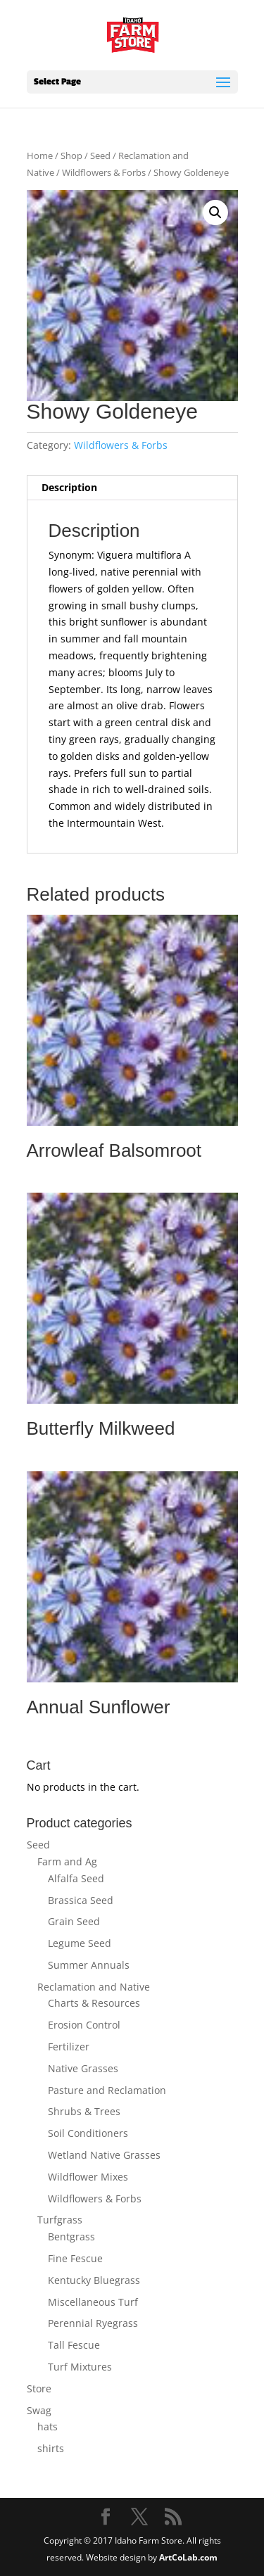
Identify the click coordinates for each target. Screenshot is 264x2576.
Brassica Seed (80, 1900)
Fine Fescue (75, 2258)
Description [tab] (69, 487)
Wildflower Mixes (88, 2176)
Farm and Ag (67, 1861)
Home (40, 155)
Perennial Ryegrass (93, 2323)
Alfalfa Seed (76, 1878)
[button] (215, 212)
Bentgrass (71, 2236)
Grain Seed (74, 1921)
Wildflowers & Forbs (104, 172)
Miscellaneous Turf (93, 2302)
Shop (71, 155)
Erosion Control (84, 2024)
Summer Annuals (89, 1965)
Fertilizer (68, 2046)
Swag (39, 2410)
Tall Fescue (74, 2345)
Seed (100, 155)
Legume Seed (79, 1943)
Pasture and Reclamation (107, 2090)
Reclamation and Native (93, 1986)
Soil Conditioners (88, 2133)
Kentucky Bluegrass (94, 2280)
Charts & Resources (94, 2003)
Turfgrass (59, 2219)
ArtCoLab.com (188, 2557)
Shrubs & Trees (84, 2111)
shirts (50, 2448)
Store (39, 2388)
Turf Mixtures (80, 2366)
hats (47, 2426)
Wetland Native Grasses (104, 2155)
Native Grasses (83, 2068)
